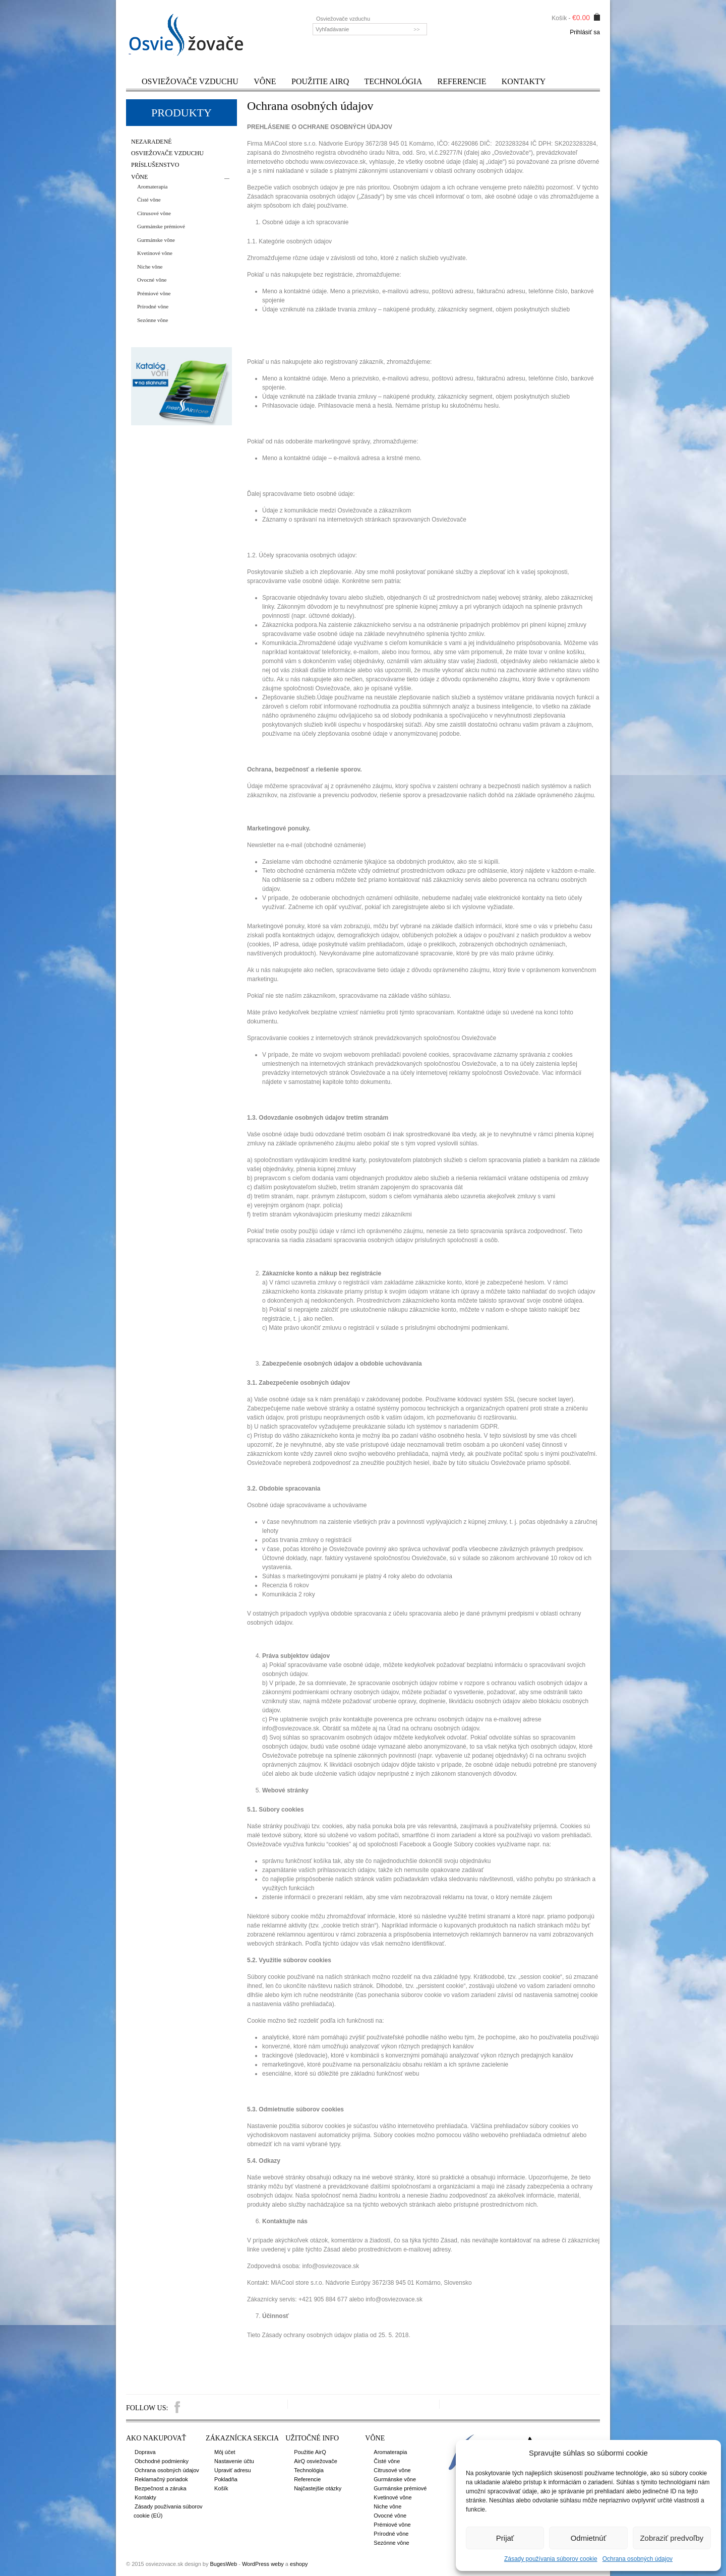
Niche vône (149, 267)
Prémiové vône (153, 293)
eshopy (299, 2564)
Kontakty (524, 81)
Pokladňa (225, 2479)
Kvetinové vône (154, 253)
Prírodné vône (152, 306)
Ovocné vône (151, 280)
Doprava (145, 2452)
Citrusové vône (154, 213)
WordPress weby (263, 2564)
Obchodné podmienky (162, 2461)
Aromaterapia (152, 186)
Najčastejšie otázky (317, 2488)
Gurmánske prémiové (161, 226)
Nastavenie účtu (234, 2461)
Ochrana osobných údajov (637, 2558)
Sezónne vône (152, 320)
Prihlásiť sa (585, 32)
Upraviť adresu (232, 2470)
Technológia (393, 81)
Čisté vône (149, 200)
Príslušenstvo (155, 165)
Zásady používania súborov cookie (550, 2558)
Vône (265, 81)
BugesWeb (223, 2564)
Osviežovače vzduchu (190, 81)
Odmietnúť (589, 2538)
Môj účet (224, 2452)
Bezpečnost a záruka (161, 2488)
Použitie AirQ (320, 81)
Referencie (462, 81)
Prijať (505, 2538)
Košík (221, 2488)
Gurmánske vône (156, 240)
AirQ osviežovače (315, 2461)
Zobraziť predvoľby (671, 2538)
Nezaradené (151, 142)
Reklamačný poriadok (161, 2479)
